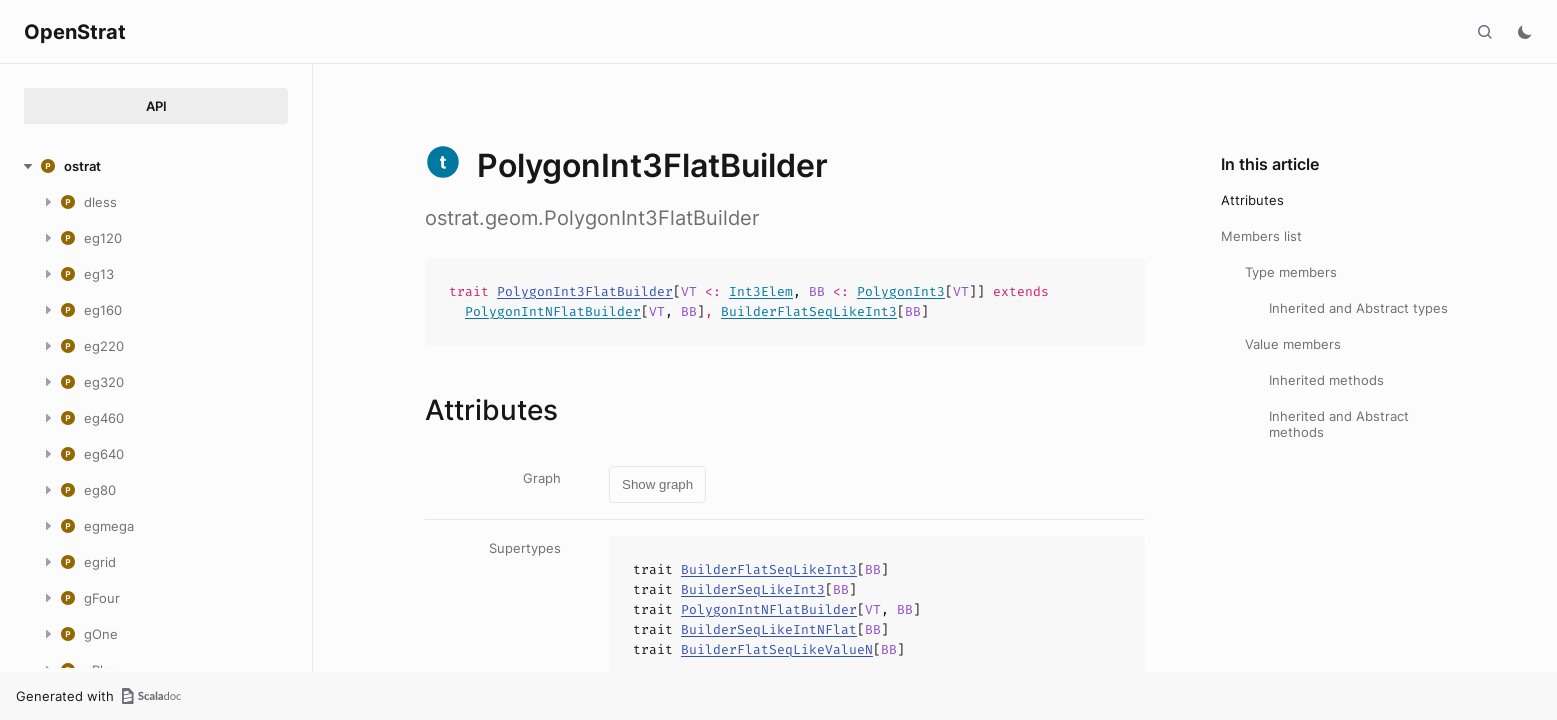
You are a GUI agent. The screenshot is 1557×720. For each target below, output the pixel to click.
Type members (1291, 272)
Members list (1261, 236)
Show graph (657, 484)
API (156, 106)
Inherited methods (1326, 380)
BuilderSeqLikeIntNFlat (769, 629)
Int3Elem (761, 291)
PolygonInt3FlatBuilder (585, 291)
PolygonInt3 (901, 291)
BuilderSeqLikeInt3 (753, 589)
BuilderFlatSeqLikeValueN (777, 649)
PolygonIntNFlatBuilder (553, 311)
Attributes (1252, 200)
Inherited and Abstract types (1358, 308)
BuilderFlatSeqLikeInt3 (809, 311)
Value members (1293, 344)
